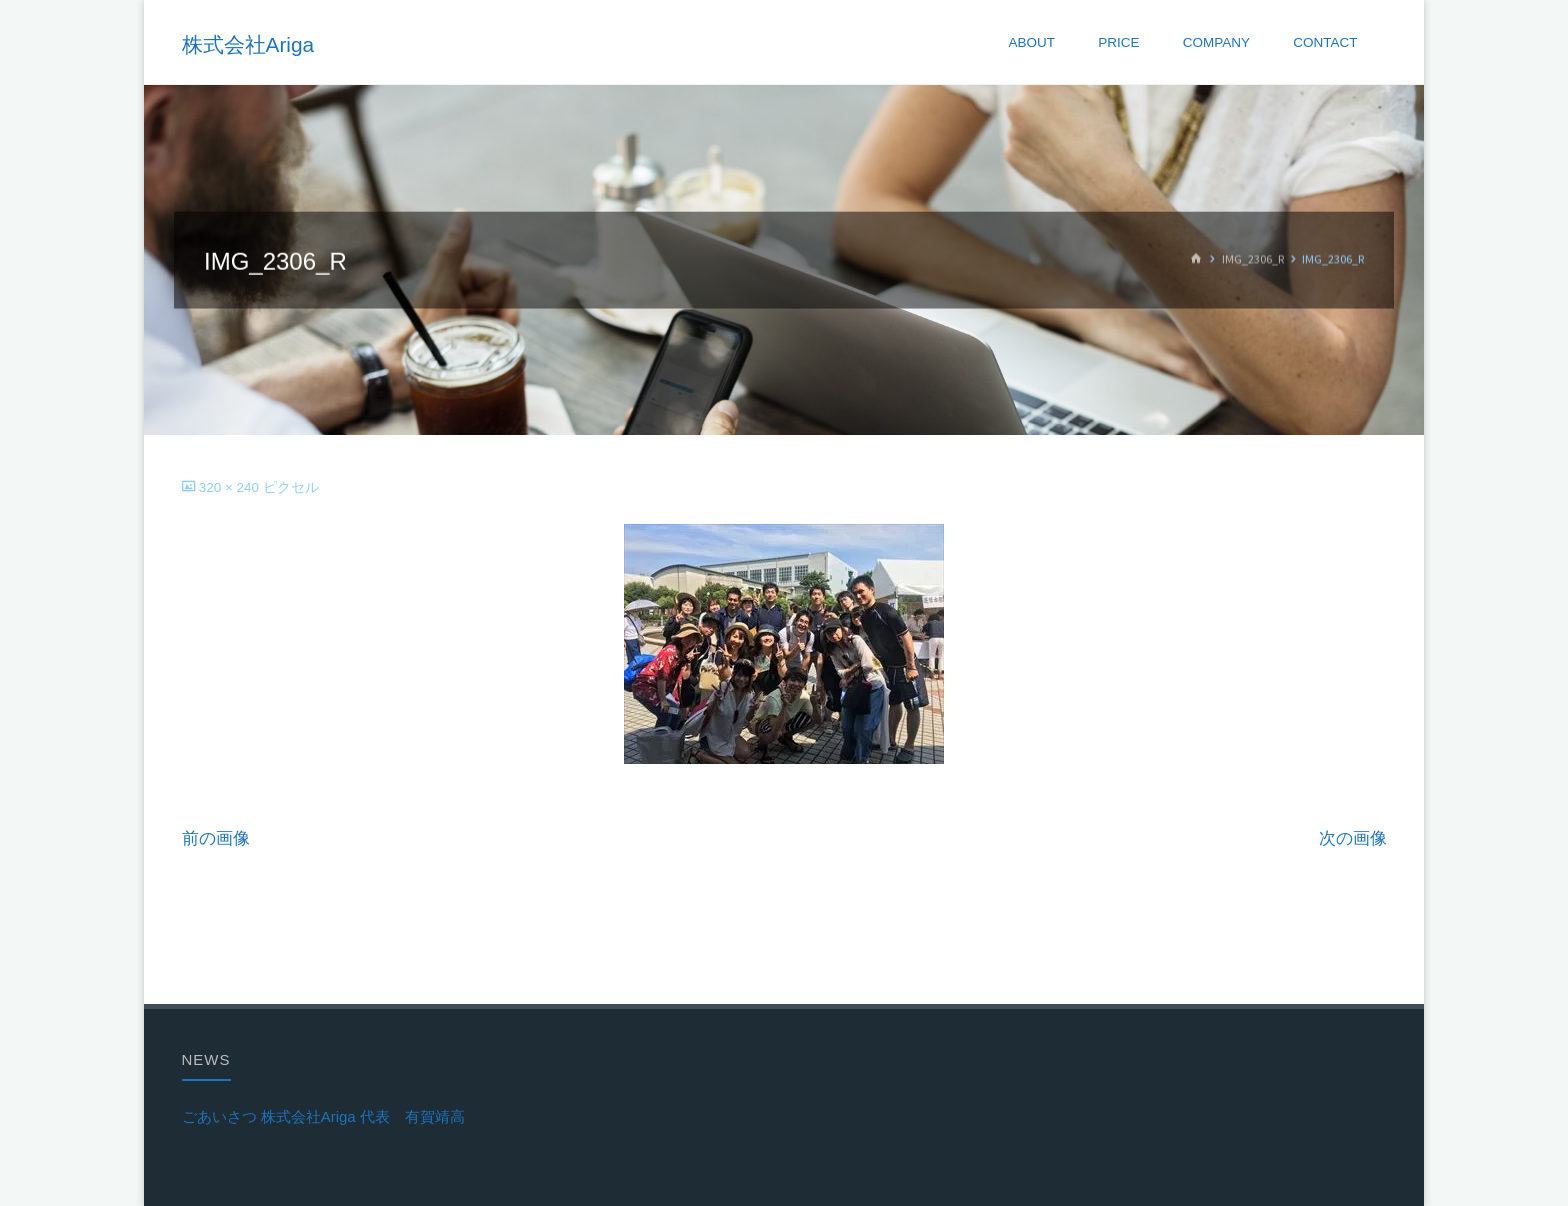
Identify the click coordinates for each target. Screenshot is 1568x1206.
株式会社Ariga (248, 43)
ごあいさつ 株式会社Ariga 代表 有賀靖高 (323, 1116)
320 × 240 (231, 487)
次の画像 (1353, 838)
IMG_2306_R (1253, 259)
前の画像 (216, 838)
